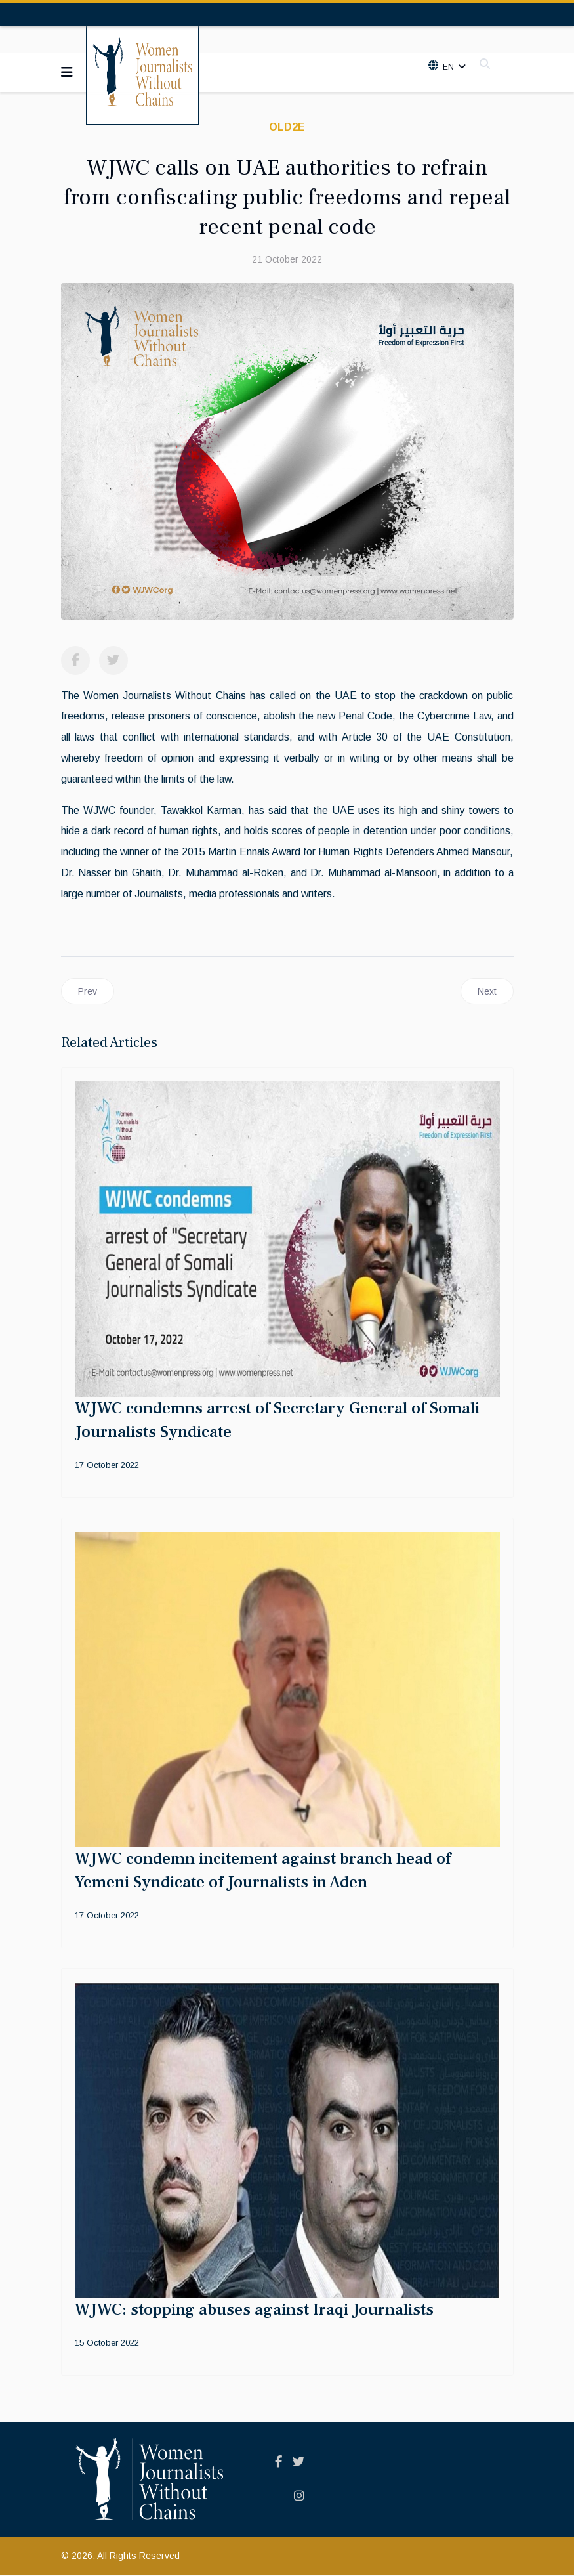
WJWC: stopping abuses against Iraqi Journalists (254, 2310)
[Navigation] (67, 72)
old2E (287, 127)
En (447, 67)
